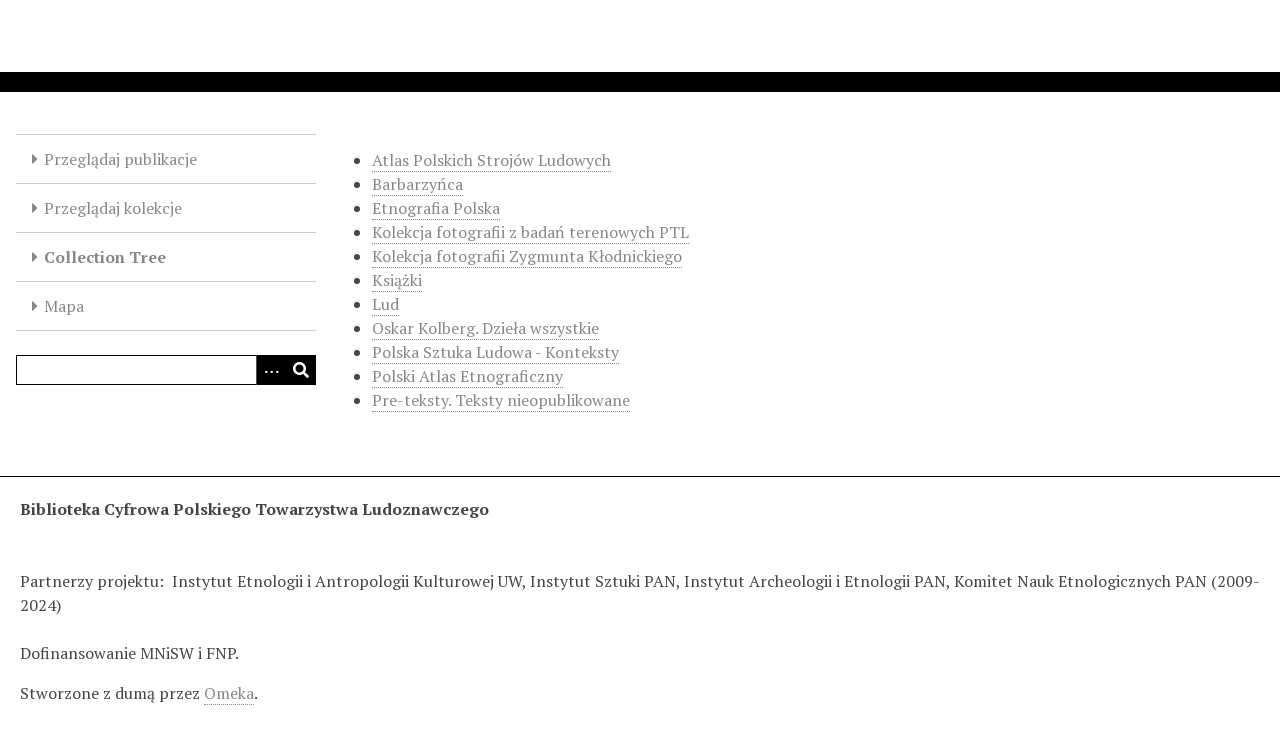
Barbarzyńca (417, 184)
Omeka (229, 693)
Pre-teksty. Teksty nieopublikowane (501, 400)
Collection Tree (105, 257)
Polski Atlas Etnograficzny (467, 376)
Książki (397, 280)
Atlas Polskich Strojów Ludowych (491, 160)
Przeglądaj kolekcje (113, 208)
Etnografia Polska (436, 208)
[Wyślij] (301, 370)
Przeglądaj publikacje (120, 159)
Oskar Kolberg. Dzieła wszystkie (485, 328)
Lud (385, 304)
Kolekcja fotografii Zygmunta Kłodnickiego (527, 256)
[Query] (166, 370)
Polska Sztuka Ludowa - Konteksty (495, 352)
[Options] (271, 370)
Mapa (64, 306)
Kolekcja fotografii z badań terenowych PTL (530, 232)
